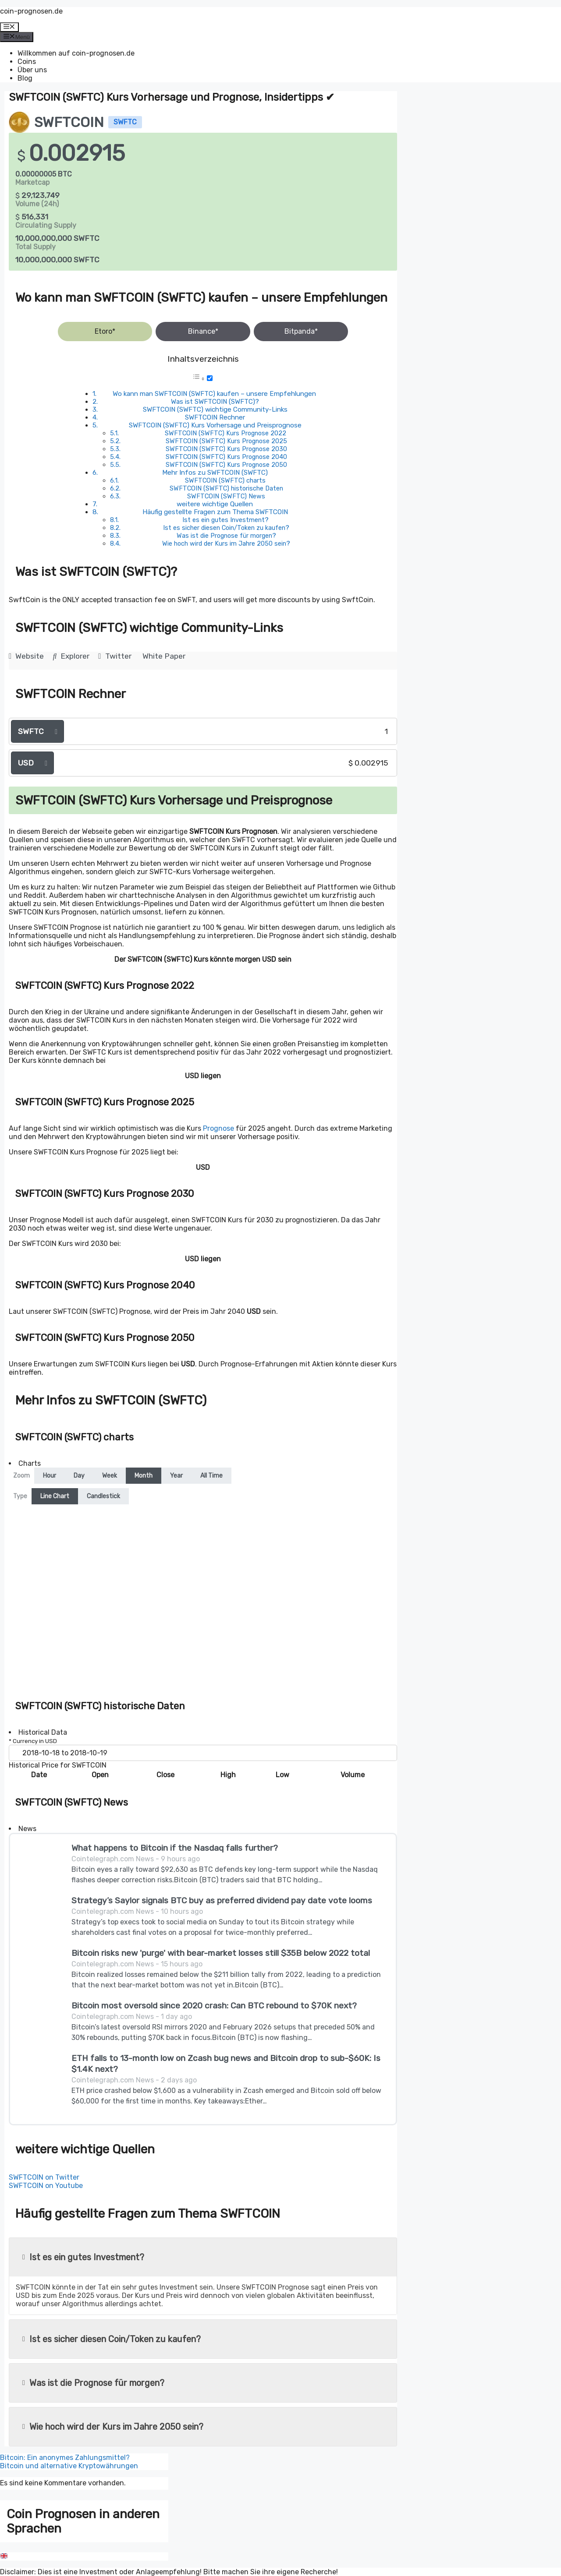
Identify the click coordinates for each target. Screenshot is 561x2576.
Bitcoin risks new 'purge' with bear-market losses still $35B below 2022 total (220, 1953)
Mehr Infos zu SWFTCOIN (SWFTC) (215, 472)
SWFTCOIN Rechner (215, 417)
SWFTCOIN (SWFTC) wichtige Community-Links (215, 409)
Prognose (218, 1128)
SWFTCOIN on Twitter (44, 2177)
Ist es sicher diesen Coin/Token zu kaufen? (226, 528)
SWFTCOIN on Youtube (46, 2185)
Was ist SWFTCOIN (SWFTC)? (215, 402)
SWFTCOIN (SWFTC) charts (225, 480)
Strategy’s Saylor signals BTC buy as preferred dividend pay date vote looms (221, 1900)
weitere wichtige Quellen (215, 504)
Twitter (114, 656)
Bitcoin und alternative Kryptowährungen (69, 2466)
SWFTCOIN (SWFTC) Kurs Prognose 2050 (226, 465)
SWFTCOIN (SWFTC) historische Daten (226, 488)
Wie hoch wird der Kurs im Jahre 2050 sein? (226, 543)
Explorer (71, 656)
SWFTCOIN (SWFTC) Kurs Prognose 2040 (226, 457)
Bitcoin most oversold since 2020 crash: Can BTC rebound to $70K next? (214, 2006)
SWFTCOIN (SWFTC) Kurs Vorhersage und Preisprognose (215, 425)
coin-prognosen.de (31, 11)
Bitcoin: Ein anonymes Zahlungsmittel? (65, 2457)
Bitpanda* (301, 331)
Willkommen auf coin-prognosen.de (76, 53)
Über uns (32, 70)
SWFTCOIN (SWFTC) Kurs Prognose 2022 (225, 433)
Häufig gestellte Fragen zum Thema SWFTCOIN (215, 512)
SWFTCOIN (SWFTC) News (226, 496)
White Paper (163, 656)
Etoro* (105, 331)
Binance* (203, 331)
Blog (25, 78)
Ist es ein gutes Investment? (225, 520)
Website (26, 656)
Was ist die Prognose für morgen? (226, 536)
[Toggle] (210, 378)
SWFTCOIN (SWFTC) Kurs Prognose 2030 (226, 449)
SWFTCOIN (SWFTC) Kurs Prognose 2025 (226, 441)
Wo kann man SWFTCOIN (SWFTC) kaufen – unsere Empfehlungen (214, 394)
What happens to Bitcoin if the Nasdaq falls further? (174, 1848)
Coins (27, 61)
